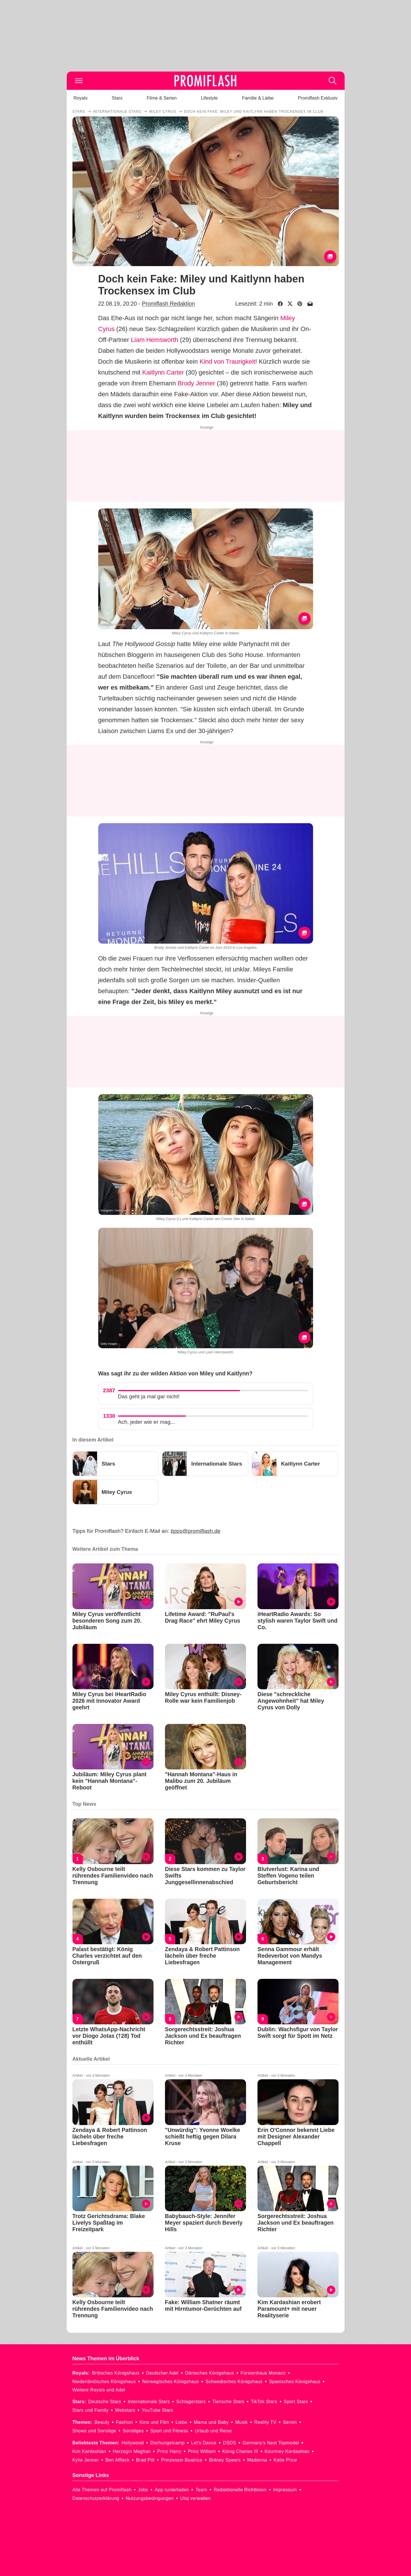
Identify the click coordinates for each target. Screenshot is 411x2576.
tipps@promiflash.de (195, 1531)
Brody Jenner (196, 383)
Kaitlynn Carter (163, 372)
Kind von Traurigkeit (227, 361)
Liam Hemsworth (154, 339)
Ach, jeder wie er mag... (146, 1422)
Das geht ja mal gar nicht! (149, 1396)
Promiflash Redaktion (168, 303)
